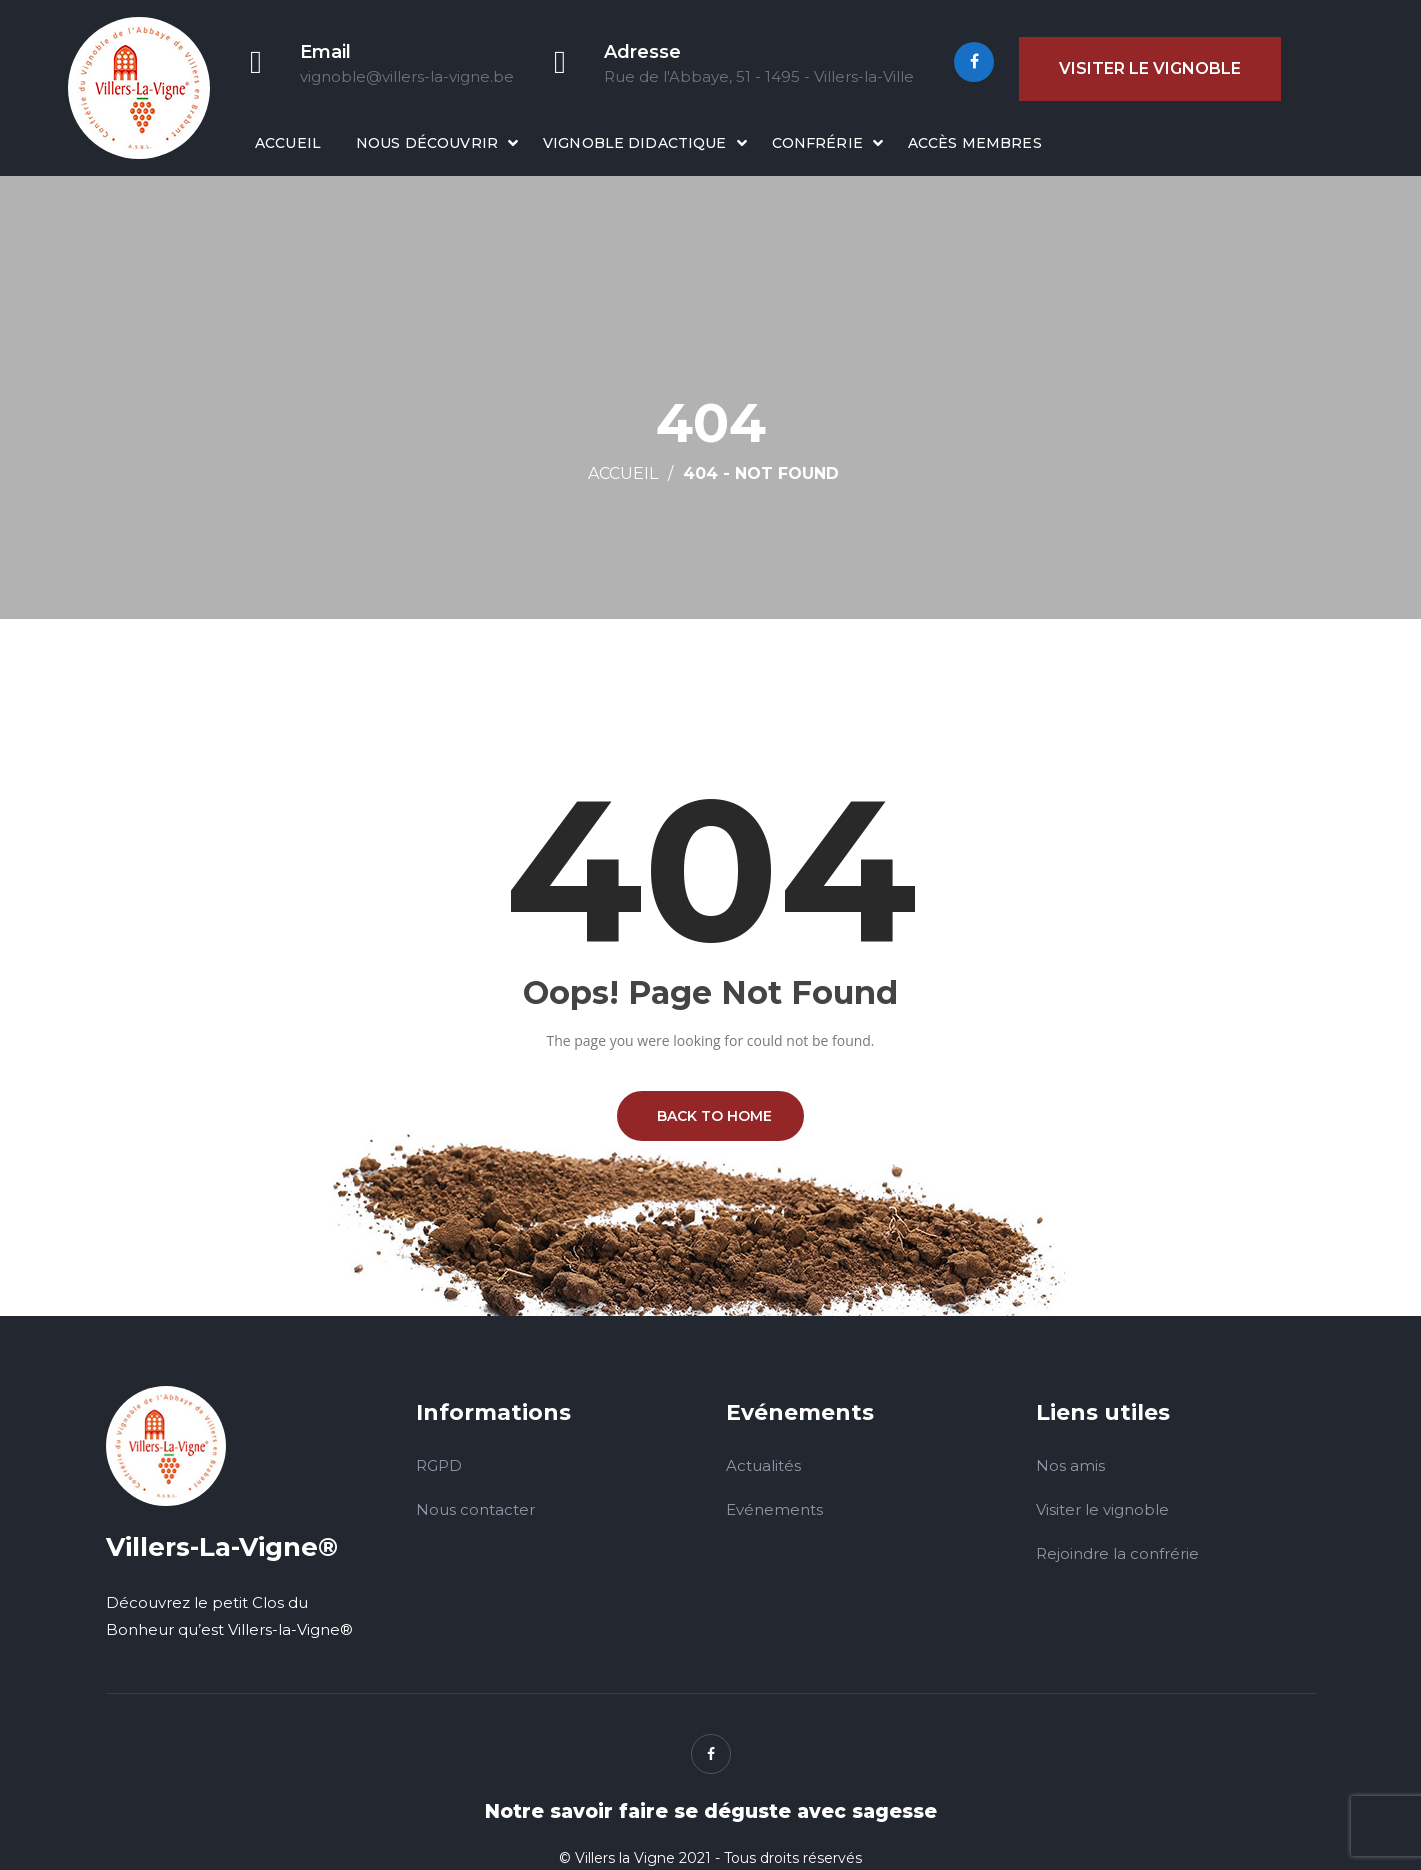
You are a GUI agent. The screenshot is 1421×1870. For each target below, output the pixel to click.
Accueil (288, 143)
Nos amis (1070, 1465)
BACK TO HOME (710, 1116)
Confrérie (817, 143)
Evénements (774, 1509)
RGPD (439, 1465)
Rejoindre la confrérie (1117, 1553)
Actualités (763, 1465)
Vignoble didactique (635, 143)
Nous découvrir (427, 143)
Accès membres (975, 143)
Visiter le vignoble (1150, 68)
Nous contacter (475, 1509)
